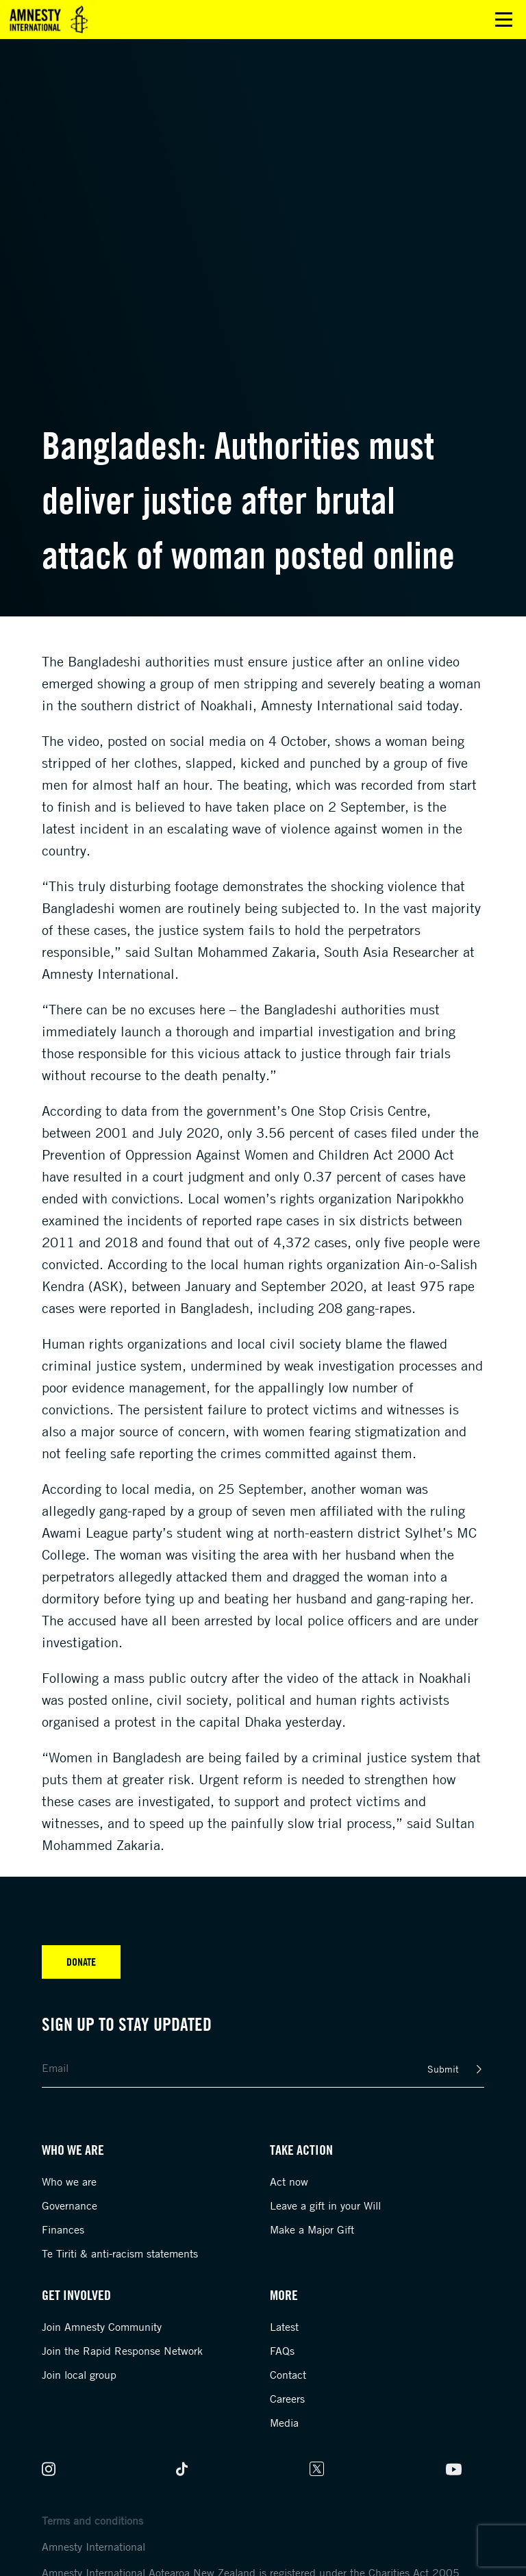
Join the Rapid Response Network (122, 2351)
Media (284, 2422)
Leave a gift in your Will (325, 2205)
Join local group (79, 2374)
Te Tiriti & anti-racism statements (120, 2253)
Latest (284, 2327)
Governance (69, 2205)
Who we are (69, 2181)
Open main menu (503, 19)
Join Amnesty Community (102, 2327)
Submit (443, 2069)
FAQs (282, 2351)
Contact (288, 2374)
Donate (81, 1961)
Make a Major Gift (312, 2229)
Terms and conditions (92, 2520)
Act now (289, 2181)
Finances (63, 2229)
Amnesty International (93, 2546)
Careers (287, 2398)
